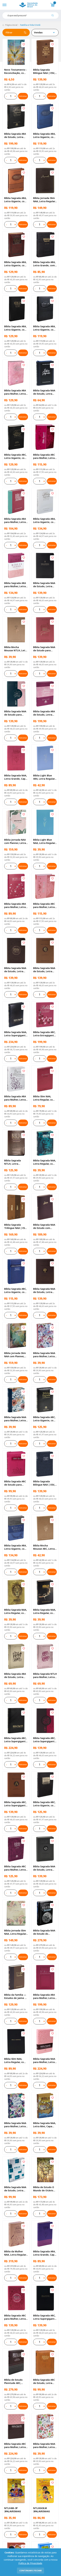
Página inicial (11, 25)
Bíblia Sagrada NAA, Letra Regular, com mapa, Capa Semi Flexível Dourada (15, 1611)
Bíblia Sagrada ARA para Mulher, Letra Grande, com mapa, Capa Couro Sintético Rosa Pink (15, 905)
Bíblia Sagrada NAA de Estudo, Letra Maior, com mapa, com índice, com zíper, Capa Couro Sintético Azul (44, 392)
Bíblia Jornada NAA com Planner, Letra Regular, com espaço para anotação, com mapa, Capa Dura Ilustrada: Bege (16, 841)
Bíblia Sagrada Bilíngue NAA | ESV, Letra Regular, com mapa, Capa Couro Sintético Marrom (44, 71)
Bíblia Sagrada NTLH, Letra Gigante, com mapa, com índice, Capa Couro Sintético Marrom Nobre (16, 1162)
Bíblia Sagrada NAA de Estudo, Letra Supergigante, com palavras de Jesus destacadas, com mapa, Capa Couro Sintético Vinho (44, 1290)
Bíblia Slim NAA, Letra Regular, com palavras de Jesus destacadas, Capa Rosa (44, 1098)
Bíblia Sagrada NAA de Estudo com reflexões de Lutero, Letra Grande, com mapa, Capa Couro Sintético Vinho (45, 1226)
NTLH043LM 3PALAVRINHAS (41, 2510)
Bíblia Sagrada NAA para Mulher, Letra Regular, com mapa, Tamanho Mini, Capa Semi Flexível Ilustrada (15, 2125)
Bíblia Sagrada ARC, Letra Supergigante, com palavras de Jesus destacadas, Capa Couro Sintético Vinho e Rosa (45, 1740)
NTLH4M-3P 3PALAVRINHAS (12, 2510)
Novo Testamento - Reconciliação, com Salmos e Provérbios (15, 71)
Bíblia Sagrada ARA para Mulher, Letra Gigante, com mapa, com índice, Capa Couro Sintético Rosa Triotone (16, 584)
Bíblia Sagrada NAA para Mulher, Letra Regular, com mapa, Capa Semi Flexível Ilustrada (44, 1355)
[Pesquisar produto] (54, 16)
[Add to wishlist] (23, 44)
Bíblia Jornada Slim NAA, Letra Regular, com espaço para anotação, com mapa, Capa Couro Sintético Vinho (44, 199)
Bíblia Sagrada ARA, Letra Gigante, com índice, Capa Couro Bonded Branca (44, 520)
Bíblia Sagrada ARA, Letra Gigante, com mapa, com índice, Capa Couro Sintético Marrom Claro (15, 199)
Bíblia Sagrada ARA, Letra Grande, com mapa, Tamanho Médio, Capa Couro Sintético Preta (44, 264)
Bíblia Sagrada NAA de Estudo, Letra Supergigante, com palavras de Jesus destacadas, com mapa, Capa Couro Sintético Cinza (44, 1868)
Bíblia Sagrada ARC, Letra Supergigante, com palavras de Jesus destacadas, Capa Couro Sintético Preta (45, 2317)
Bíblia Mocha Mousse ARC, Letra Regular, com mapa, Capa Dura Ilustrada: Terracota (45, 1547)
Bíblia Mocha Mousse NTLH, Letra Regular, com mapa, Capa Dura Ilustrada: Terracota (16, 649)
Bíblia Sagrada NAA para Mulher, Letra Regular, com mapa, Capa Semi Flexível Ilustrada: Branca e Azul (15, 1419)
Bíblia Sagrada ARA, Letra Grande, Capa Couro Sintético (44, 2253)
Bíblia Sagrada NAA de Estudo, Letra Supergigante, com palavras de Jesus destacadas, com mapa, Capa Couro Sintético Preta (44, 584)
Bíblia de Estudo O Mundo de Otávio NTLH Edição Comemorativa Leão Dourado (43, 2189)
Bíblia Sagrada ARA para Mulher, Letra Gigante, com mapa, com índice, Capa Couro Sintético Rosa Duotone (16, 520)
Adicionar (23, 96)
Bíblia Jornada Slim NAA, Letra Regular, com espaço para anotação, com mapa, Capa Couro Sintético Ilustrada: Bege (15, 1932)
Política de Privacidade (30, 2563)
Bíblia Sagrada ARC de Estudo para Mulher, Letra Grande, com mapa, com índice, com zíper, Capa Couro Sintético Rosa (15, 1483)
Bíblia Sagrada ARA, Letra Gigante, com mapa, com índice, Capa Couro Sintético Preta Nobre (15, 328)
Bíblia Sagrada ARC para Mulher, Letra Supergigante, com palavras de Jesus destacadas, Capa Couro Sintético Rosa (15, 2317)
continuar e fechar (30, 2570)
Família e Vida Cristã (30, 25)
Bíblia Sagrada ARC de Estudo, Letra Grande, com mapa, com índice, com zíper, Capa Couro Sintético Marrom (44, 2381)
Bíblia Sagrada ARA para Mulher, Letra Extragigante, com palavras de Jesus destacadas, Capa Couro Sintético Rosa (44, 1996)
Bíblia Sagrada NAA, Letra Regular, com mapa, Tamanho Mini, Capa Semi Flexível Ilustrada (44, 1611)
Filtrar (16, 32)
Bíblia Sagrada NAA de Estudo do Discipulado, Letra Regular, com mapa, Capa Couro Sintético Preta (44, 1932)
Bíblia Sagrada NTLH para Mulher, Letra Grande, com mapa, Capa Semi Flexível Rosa (45, 1675)
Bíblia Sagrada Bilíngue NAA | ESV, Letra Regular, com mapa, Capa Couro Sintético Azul (44, 1483)
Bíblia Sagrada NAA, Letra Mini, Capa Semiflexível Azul (44, 2125)
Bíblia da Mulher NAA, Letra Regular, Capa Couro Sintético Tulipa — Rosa (15, 2253)
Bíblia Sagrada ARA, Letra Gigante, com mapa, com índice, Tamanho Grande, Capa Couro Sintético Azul (44, 135)
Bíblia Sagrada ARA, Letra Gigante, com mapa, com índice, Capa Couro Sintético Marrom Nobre (15, 264)
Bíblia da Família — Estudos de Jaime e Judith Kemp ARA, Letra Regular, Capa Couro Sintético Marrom (15, 1996)
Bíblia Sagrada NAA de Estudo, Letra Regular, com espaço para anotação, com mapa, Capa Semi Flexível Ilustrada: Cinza (16, 2189)
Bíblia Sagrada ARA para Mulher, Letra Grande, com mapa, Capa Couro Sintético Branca (15, 1098)
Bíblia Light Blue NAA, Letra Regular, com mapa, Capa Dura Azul (44, 841)
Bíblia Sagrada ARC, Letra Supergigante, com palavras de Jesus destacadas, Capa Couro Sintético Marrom (16, 1804)
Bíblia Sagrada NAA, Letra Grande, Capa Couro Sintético (15, 777)
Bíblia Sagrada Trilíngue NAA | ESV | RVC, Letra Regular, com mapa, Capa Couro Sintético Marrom (15, 1226)
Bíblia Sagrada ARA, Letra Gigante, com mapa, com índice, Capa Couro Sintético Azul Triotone (15, 1547)
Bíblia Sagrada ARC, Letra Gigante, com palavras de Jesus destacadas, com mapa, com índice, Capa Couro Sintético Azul (15, 1290)
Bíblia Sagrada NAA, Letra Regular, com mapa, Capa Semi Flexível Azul (44, 1162)
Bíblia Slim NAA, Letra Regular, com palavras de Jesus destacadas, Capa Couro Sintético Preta (15, 2060)
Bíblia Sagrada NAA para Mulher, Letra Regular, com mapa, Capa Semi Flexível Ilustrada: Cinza (44, 2445)
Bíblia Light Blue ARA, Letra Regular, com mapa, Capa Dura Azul (44, 777)
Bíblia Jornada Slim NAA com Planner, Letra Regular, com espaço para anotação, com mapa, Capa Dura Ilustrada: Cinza (15, 1355)
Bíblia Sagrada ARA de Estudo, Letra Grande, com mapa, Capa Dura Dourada (15, 1675)
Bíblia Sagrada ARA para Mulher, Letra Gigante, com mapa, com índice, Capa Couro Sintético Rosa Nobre (16, 392)
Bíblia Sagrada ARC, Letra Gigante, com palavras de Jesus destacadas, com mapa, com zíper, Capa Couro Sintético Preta (44, 1419)
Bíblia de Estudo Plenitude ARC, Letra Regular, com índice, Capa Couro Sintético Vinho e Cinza (15, 2381)
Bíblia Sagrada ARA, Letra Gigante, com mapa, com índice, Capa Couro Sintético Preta (44, 328)
